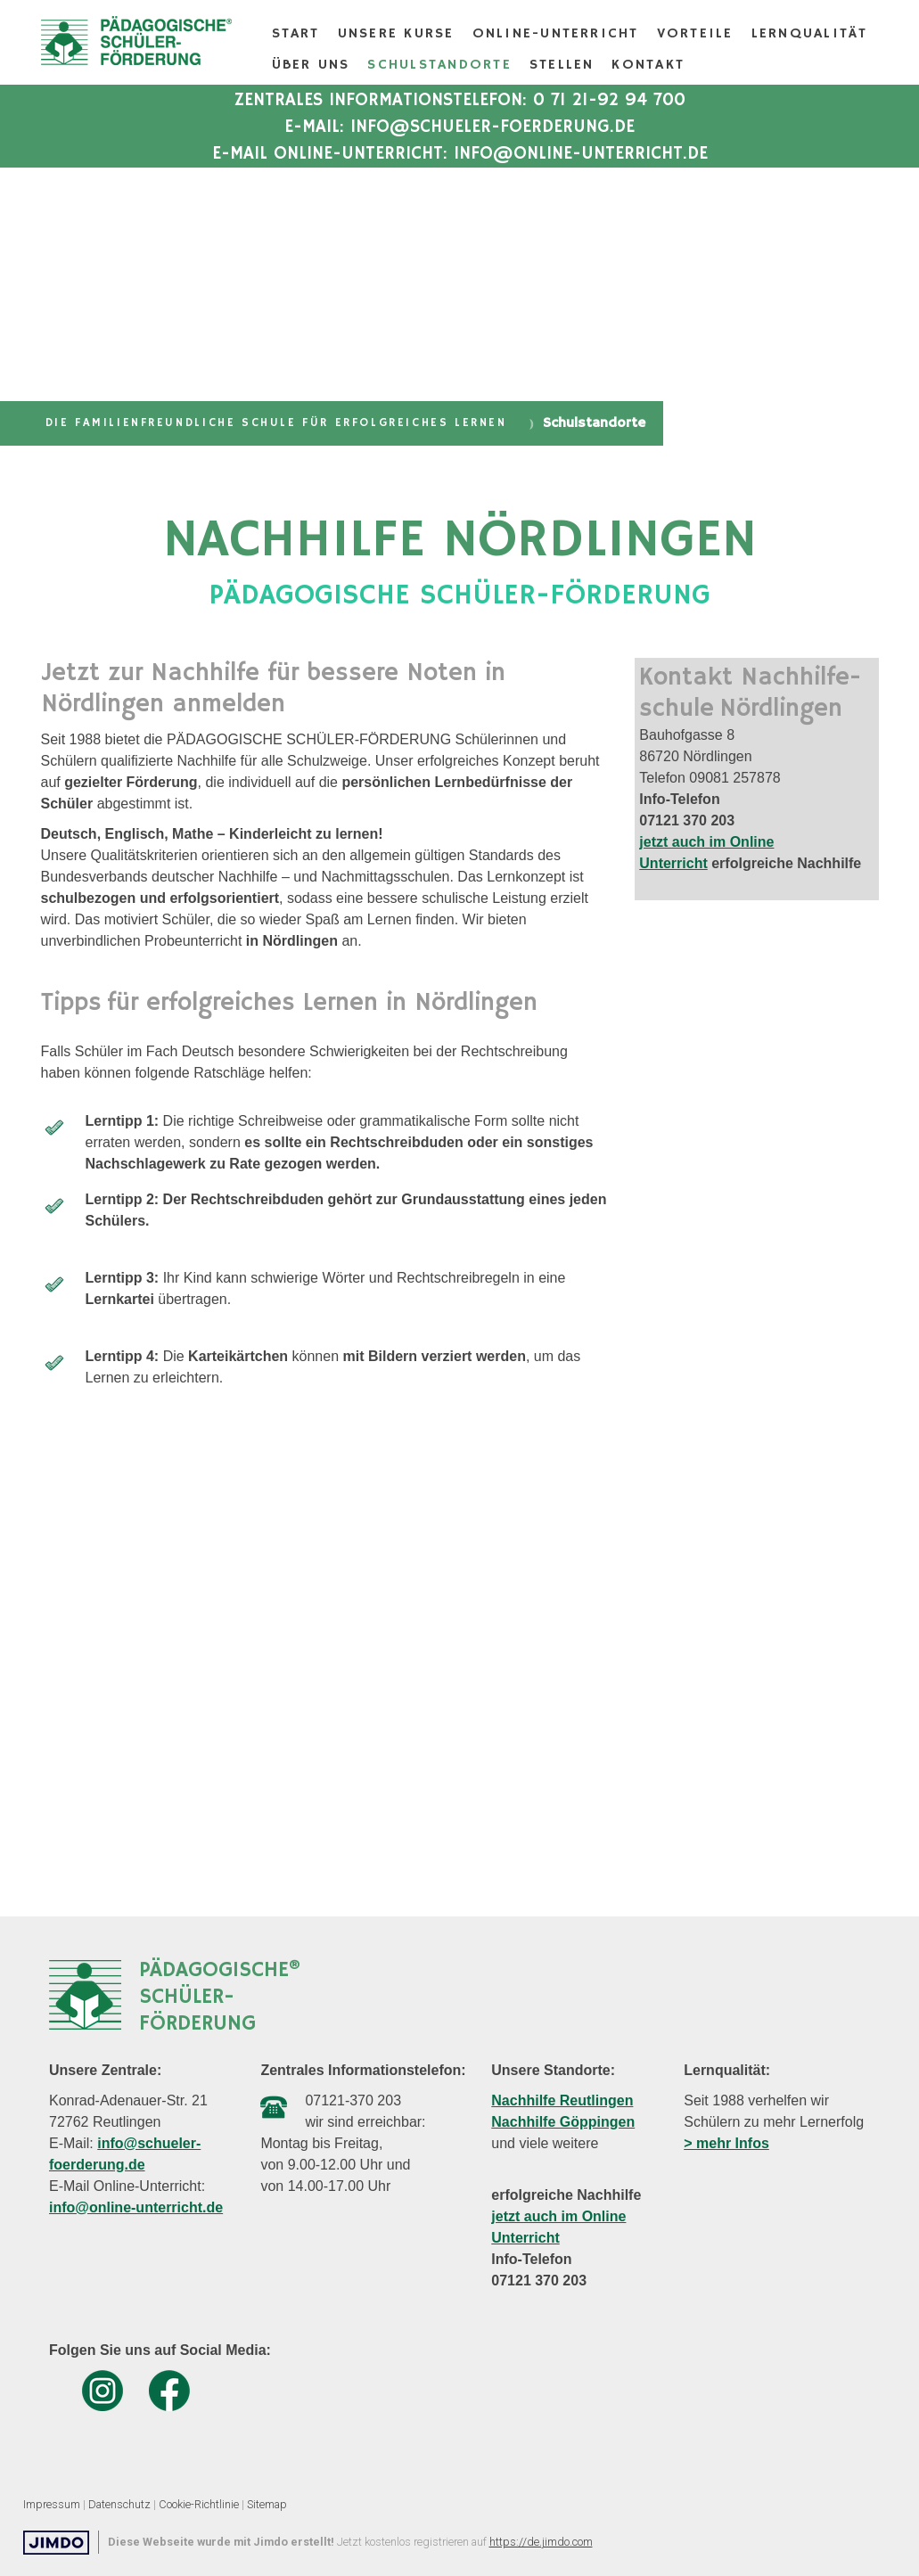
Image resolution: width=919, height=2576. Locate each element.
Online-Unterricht (555, 34)
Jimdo (56, 2543)
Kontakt (648, 65)
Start (296, 34)
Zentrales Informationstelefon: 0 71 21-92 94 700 (459, 100)
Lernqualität (809, 34)
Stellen (562, 65)
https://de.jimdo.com (541, 2541)
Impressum (51, 2504)
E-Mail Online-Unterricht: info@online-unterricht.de (460, 154)
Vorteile (695, 34)
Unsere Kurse (396, 34)
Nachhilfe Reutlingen (562, 2100)
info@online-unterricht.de (136, 2207)
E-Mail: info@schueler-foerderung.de (459, 127)
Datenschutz (119, 2504)
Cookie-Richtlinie (199, 2504)
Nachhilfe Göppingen (563, 2121)
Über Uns (311, 65)
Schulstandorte (439, 65)
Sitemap (267, 2504)
